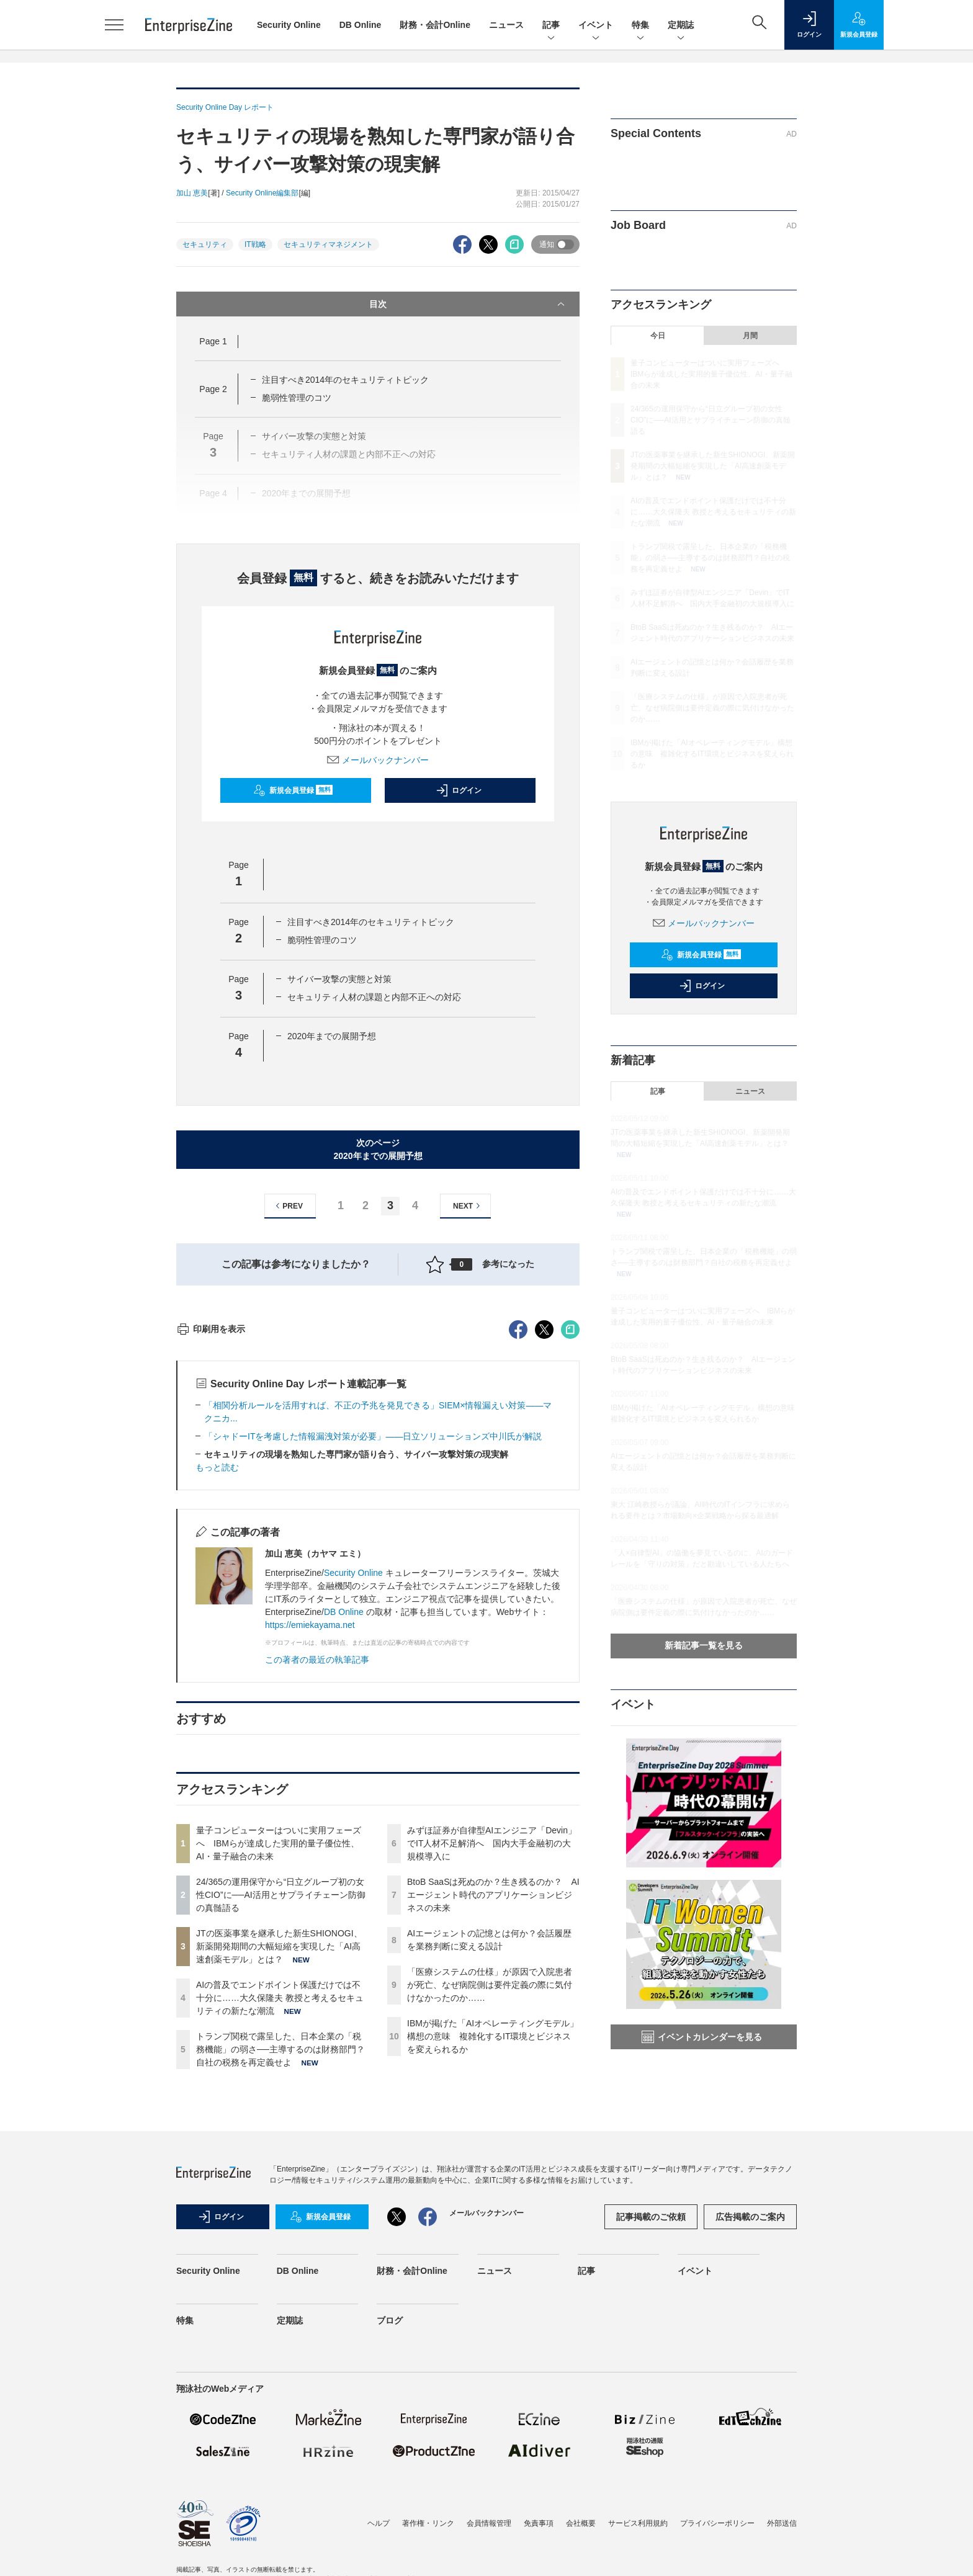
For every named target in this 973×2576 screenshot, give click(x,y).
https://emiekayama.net (310, 1848)
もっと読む (217, 1691)
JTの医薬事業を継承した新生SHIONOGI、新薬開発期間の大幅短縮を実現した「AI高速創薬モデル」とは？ (279, 2170)
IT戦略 (255, 244)
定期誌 (681, 26)
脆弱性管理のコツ (296, 398)
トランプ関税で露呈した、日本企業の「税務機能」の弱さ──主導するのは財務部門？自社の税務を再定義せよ (280, 2273)
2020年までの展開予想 (331, 1036)
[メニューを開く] (114, 25)
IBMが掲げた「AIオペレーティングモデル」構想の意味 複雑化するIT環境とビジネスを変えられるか (492, 2260)
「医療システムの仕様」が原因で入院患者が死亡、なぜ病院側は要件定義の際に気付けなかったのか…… (489, 2208)
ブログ (390, 2544)
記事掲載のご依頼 (651, 2440)
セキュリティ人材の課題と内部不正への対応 (374, 997)
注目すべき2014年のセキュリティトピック (345, 380)
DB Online (360, 25)
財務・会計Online (435, 25)
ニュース (506, 25)
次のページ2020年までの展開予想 (377, 1149)
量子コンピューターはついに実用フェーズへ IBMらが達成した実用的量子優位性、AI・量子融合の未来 (278, 2067)
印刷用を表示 (210, 1552)
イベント (595, 26)
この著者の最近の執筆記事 (317, 1883)
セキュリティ (204, 244)
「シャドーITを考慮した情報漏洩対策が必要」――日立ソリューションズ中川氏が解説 (373, 1660)
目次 (468, 304)
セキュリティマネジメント (328, 244)
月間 (750, 335)
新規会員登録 (293, 790)
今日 (657, 335)
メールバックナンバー (378, 760)
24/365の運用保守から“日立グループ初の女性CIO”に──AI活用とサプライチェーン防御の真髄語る (280, 2118)
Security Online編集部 (262, 193)
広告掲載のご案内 (750, 2440)
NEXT (468, 1206)
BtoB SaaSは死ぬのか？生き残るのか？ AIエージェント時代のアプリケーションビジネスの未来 (493, 2118)
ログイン (459, 790)
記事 (551, 26)
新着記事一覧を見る (704, 1645)
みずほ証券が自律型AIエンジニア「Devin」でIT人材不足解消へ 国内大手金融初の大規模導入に (491, 2067)
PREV (287, 1206)
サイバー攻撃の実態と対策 (339, 979)
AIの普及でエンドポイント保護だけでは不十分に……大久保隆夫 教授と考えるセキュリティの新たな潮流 (280, 2221)
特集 (640, 26)
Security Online (289, 25)
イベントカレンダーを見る (702, 2037)
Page (212, 341)
